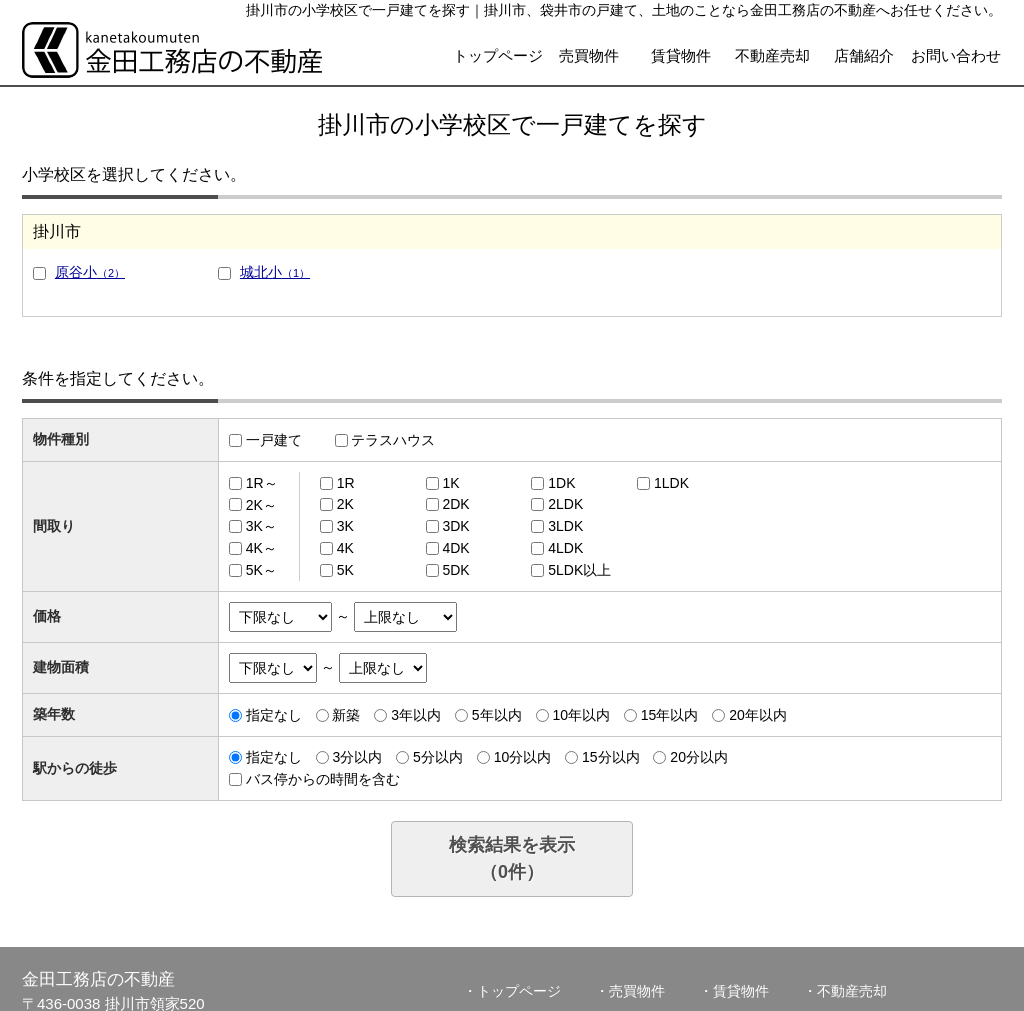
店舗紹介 (864, 55)
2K (345, 504)
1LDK (671, 483)
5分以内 (438, 757)
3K (345, 526)
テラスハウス (393, 440)
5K (345, 570)
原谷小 (90, 272)
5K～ (261, 570)
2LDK (565, 504)
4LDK (565, 548)
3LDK (565, 526)
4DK (455, 548)
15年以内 (670, 715)
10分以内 (523, 757)
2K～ (261, 504)
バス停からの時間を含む (323, 779)
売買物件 (589, 55)
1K (450, 483)
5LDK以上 (579, 570)
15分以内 (611, 757)
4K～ (261, 548)
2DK (455, 504)
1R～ (262, 483)
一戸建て (274, 440)
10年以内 (581, 715)
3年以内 (416, 715)
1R (346, 483)
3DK (455, 526)
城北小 (275, 272)
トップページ (498, 55)
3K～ (261, 526)
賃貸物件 (681, 55)
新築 (346, 715)
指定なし (274, 715)
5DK (455, 570)
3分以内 (357, 757)
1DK (561, 483)
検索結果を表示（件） (512, 858)
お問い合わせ (956, 55)
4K (345, 548)
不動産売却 (772, 55)
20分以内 (699, 757)
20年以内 (758, 715)
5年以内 (497, 715)
